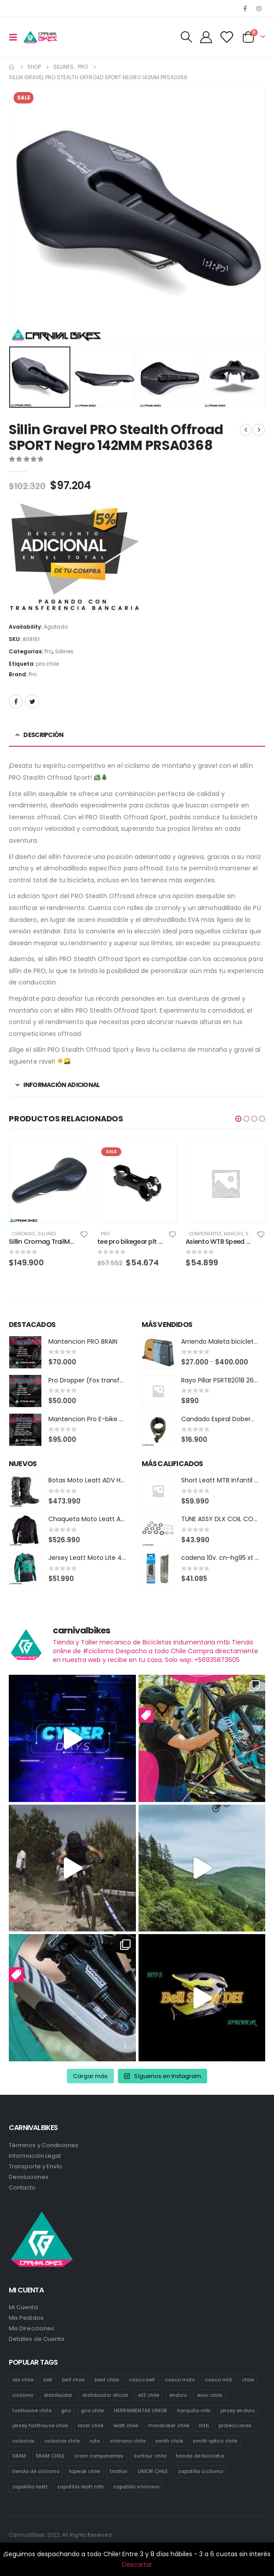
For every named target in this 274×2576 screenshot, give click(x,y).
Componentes (205, 1234)
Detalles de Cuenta (36, 2339)
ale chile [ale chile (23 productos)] (23, 2379)
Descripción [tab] (43, 734)
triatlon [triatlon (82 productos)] (119, 2471)
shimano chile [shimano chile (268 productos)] (128, 2440)
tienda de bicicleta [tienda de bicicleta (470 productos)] (199, 2455)
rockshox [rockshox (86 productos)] (23, 2440)
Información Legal (35, 2156)
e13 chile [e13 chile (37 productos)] (149, 2395)
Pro (48, 651)
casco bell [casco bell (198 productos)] (142, 2379)
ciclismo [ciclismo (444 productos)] (23, 2395)
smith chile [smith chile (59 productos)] (169, 2440)
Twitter (32, 701)
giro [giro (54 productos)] (66, 2410)
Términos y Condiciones (43, 2145)
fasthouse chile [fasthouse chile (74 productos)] (31, 2410)
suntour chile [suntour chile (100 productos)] (150, 2455)
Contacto (22, 2187)
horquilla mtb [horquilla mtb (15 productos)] (194, 2410)
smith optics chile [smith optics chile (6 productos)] (215, 2440)
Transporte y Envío (35, 2166)
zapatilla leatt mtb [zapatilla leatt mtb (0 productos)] (80, 2486)
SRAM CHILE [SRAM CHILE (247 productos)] (50, 2455)
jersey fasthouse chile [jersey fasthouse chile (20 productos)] (40, 2425)
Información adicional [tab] (61, 1084)
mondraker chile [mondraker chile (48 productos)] (168, 2425)
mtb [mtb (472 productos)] (203, 2425)
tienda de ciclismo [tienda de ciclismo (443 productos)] (35, 2471)
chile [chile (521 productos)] (248, 2379)
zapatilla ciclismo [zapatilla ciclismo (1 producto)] (200, 2471)
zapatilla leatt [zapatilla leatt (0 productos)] (29, 2486)
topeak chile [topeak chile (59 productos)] (84, 2471)
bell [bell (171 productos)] (48, 2379)
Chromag (23, 1234)
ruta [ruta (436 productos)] (95, 2440)
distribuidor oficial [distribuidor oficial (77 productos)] (105, 2395)
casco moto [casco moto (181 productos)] (180, 2379)
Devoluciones (28, 2177)
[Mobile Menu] (16, 36)
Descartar (137, 2564)
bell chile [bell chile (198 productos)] (73, 2379)
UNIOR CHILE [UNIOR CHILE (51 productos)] (153, 2471)
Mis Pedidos (26, 2318)
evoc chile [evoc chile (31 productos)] (210, 2395)
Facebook (16, 701)
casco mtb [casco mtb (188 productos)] (218, 2379)
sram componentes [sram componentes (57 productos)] (99, 2455)
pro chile (47, 663)
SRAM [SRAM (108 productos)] (19, 2455)
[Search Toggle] (186, 37)
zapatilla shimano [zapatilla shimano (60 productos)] (136, 2486)
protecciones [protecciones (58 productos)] (235, 2425)
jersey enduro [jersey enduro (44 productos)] (237, 2410)
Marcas (233, 1234)
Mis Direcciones (31, 2328)
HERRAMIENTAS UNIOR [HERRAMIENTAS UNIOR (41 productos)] (140, 2410)
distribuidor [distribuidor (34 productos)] (58, 2395)
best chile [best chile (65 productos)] (107, 2379)
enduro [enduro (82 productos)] (178, 2395)
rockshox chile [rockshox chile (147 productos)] (62, 2440)
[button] (238, 1118)
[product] (48, 1183)
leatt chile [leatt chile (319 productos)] (126, 2425)
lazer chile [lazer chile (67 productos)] (91, 2425)
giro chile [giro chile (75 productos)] (92, 2410)
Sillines (64, 651)
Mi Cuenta (23, 2307)
